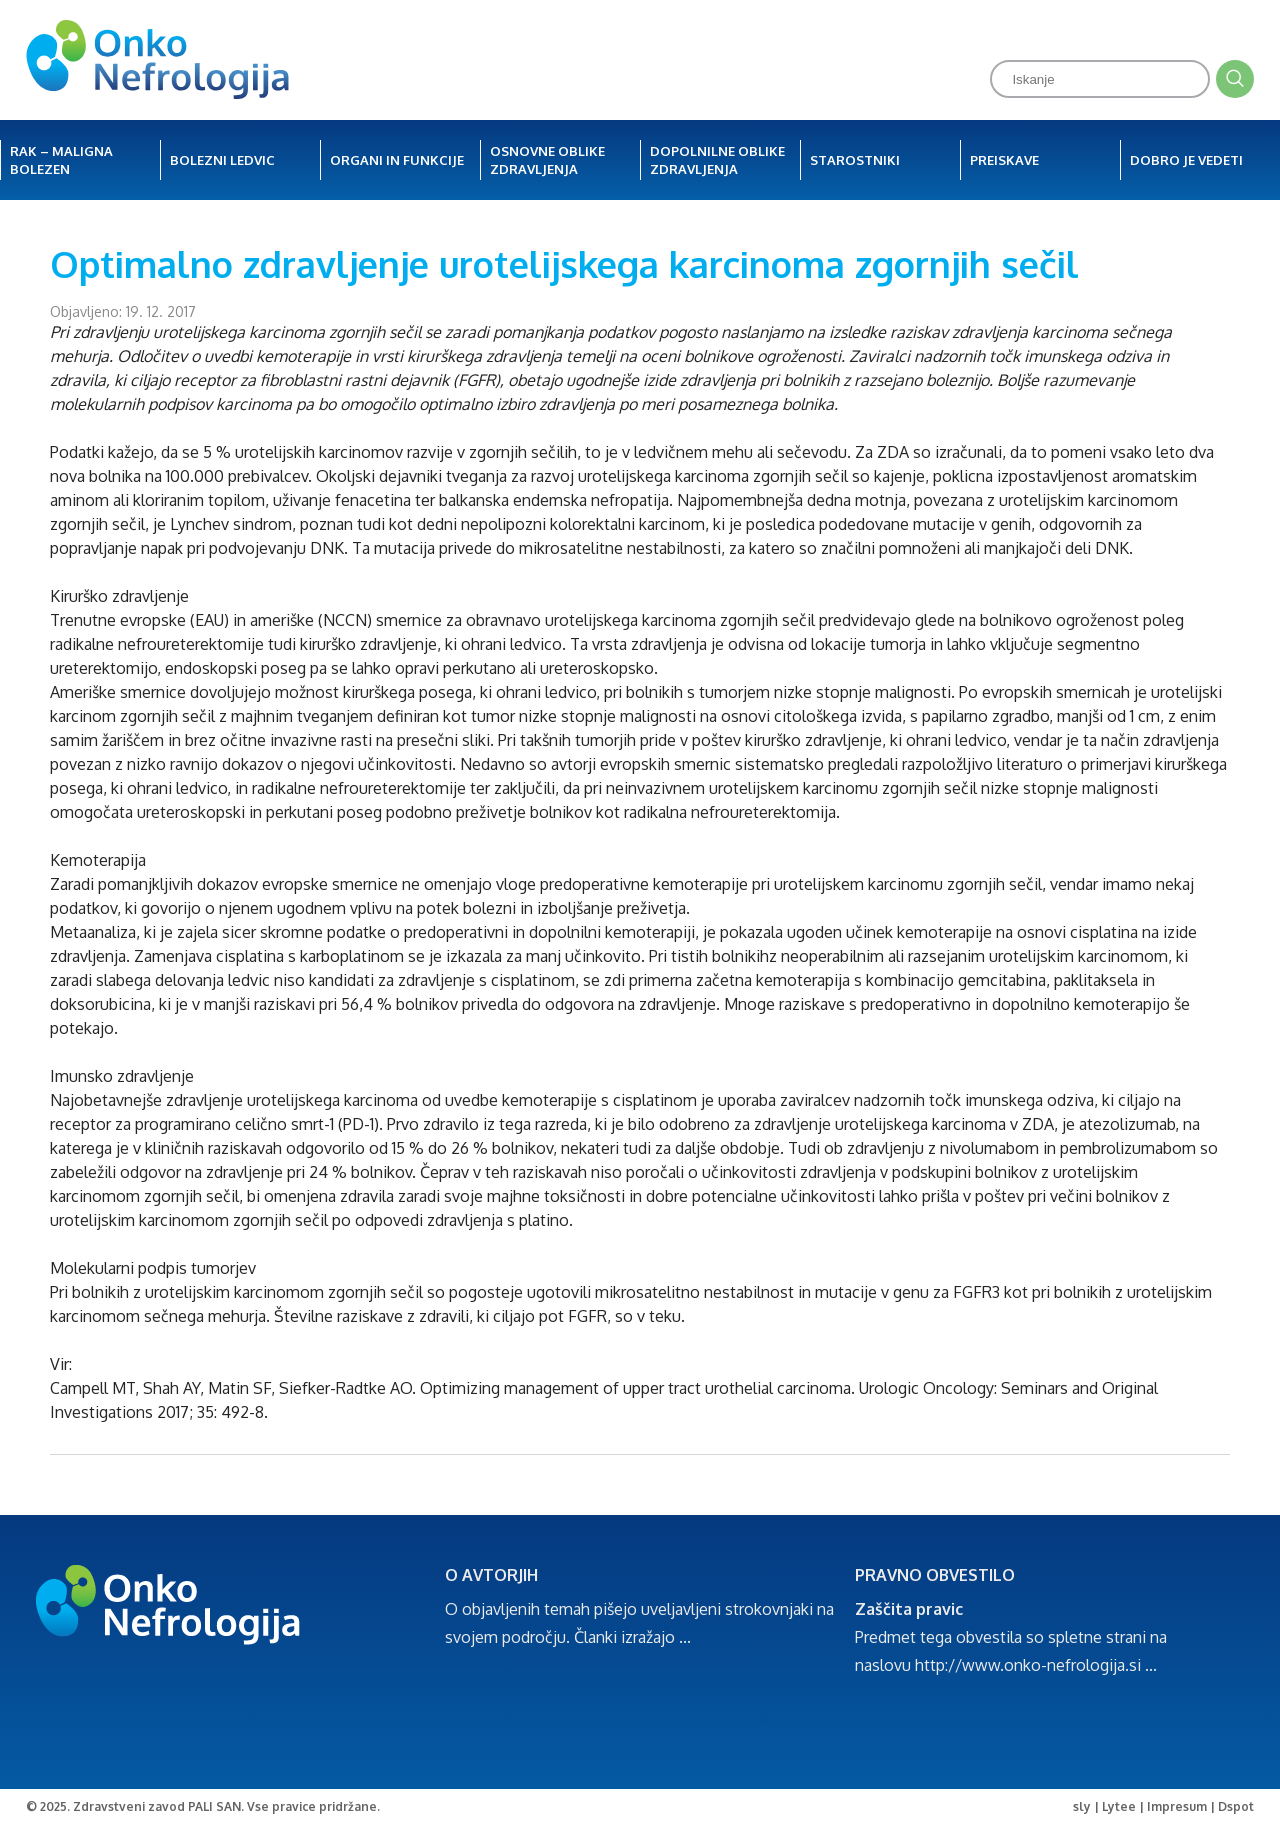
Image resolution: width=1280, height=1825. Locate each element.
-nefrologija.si (1091, 1665)
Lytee (1119, 1806)
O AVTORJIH (491, 1575)
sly (1082, 1806)
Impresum (1177, 1806)
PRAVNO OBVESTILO (935, 1575)
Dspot (1236, 1806)
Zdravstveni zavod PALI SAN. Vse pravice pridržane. (226, 1806)
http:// (938, 1665)
